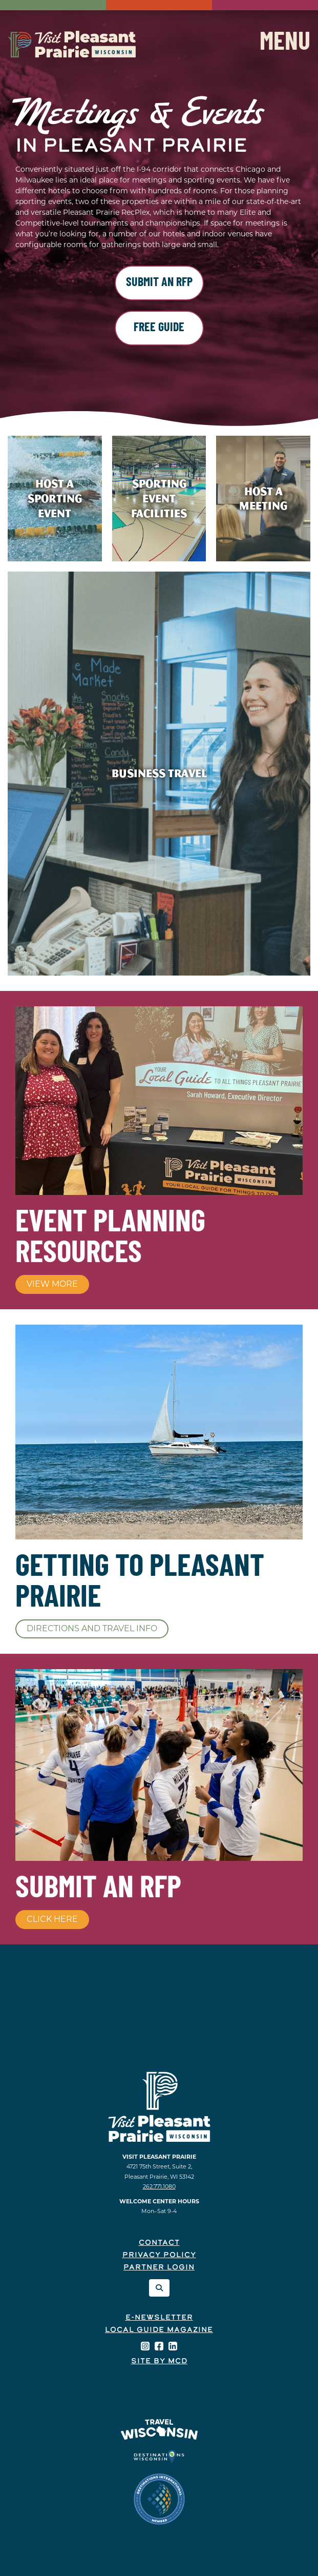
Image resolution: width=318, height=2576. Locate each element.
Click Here (52, 1919)
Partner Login (159, 2267)
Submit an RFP (159, 283)
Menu (285, 43)
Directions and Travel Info (92, 1628)
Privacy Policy (159, 2255)
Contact (159, 2243)
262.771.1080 (159, 2186)
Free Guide (159, 328)
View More (52, 1284)
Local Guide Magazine (159, 2330)
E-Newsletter (159, 2318)
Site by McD (159, 2361)
